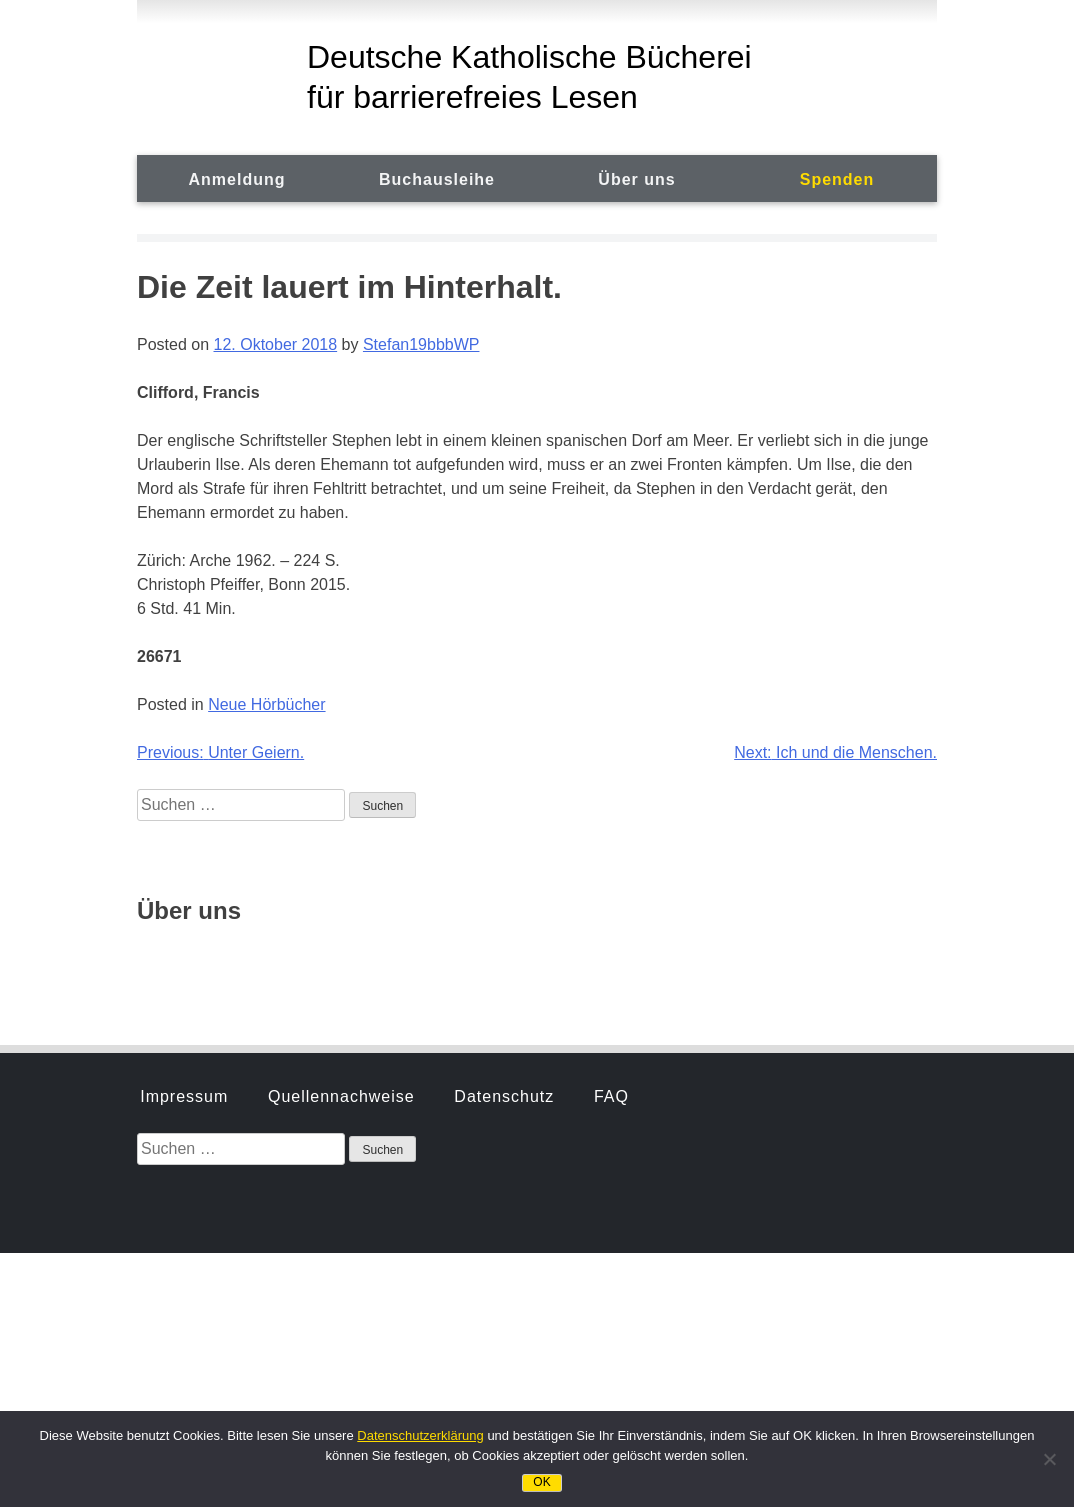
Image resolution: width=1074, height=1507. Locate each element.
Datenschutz (504, 856)
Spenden (837, 179)
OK (541, 1482)
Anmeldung (237, 179)
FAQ (611, 856)
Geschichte (185, 960)
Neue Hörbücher (266, 704)
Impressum (184, 856)
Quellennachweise (341, 856)
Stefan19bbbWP (421, 344)
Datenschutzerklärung (420, 1435)
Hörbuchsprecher (339, 960)
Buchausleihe (437, 179)
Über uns (636, 179)
